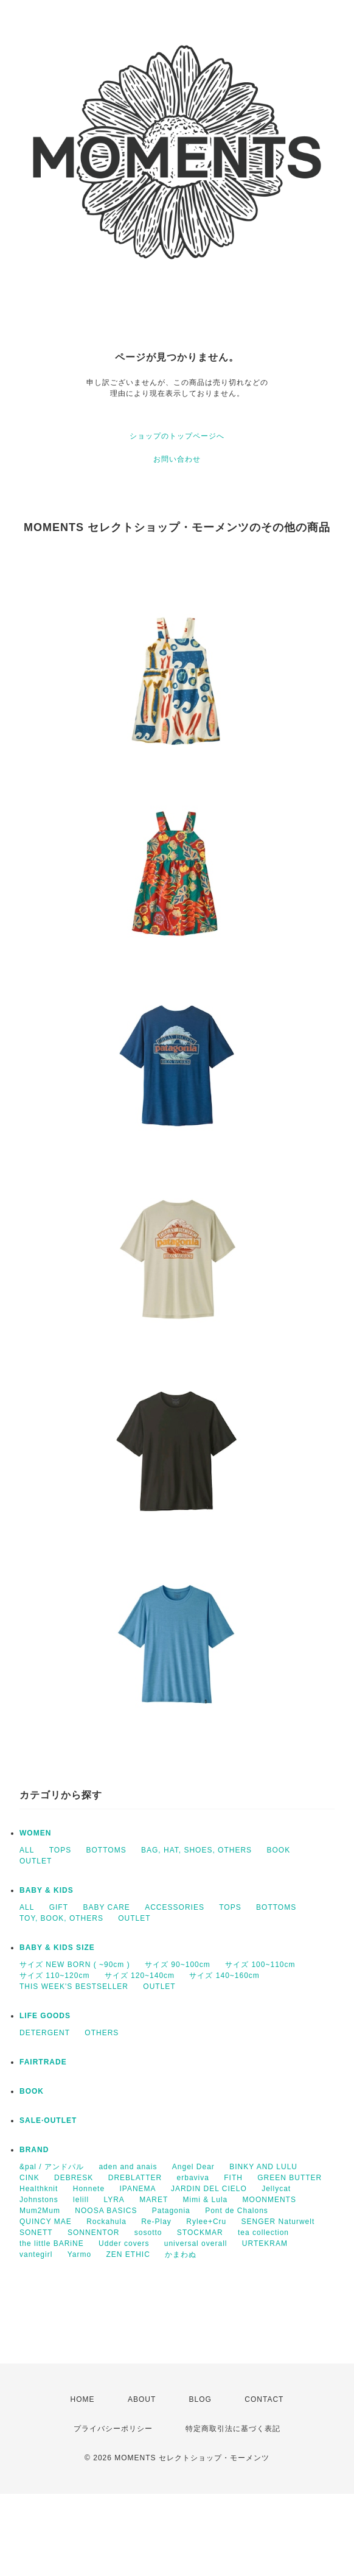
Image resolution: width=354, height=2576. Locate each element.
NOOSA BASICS (106, 2210)
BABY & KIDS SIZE (57, 1947)
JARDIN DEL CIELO (209, 2188)
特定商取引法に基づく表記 (233, 2428)
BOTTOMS (106, 1850)
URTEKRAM (265, 2243)
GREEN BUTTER (289, 2177)
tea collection (263, 2232)
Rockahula (106, 2221)
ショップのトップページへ (177, 436)
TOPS (60, 1850)
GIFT (58, 1907)
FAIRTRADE (43, 2062)
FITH (233, 2177)
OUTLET (35, 1861)
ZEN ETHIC (128, 2254)
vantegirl (35, 2254)
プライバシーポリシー (113, 2428)
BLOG (200, 2399)
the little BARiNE (51, 2243)
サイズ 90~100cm (177, 1964)
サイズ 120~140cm (140, 1975)
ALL (26, 1850)
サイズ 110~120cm (54, 1975)
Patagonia (171, 2210)
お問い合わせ (177, 459)
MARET (153, 2199)
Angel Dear (193, 2167)
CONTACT (264, 2399)
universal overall (195, 2243)
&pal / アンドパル (51, 2167)
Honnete (89, 2188)
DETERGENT (44, 2033)
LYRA (113, 2199)
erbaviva (193, 2177)
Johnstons (38, 2199)
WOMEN (35, 1833)
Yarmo (79, 2254)
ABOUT (142, 2399)
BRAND (34, 2149)
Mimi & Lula (205, 2199)
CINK (29, 2177)
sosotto (148, 2232)
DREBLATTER (135, 2177)
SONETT (36, 2232)
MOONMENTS (269, 2199)
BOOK (278, 1850)
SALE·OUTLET (48, 2120)
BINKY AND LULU (263, 2167)
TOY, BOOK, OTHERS (61, 1918)
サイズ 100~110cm (260, 1964)
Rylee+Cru (206, 2221)
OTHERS (102, 2033)
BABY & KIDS (46, 1890)
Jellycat (276, 2188)
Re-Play (156, 2221)
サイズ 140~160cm (224, 1975)
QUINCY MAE (45, 2221)
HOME (83, 2399)
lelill (81, 2199)
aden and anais (128, 2167)
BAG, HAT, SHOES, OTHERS (196, 1850)
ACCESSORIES (174, 1907)
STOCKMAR (200, 2232)
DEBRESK (73, 2177)
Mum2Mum (39, 2210)
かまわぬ (180, 2254)
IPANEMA (137, 2188)
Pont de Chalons (236, 2210)
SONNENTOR (93, 2232)
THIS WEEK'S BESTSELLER (73, 1986)
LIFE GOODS (45, 2015)
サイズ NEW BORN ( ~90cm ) (74, 1964)
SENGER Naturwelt (278, 2221)
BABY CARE (106, 1907)
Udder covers (124, 2243)
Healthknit (38, 2188)
